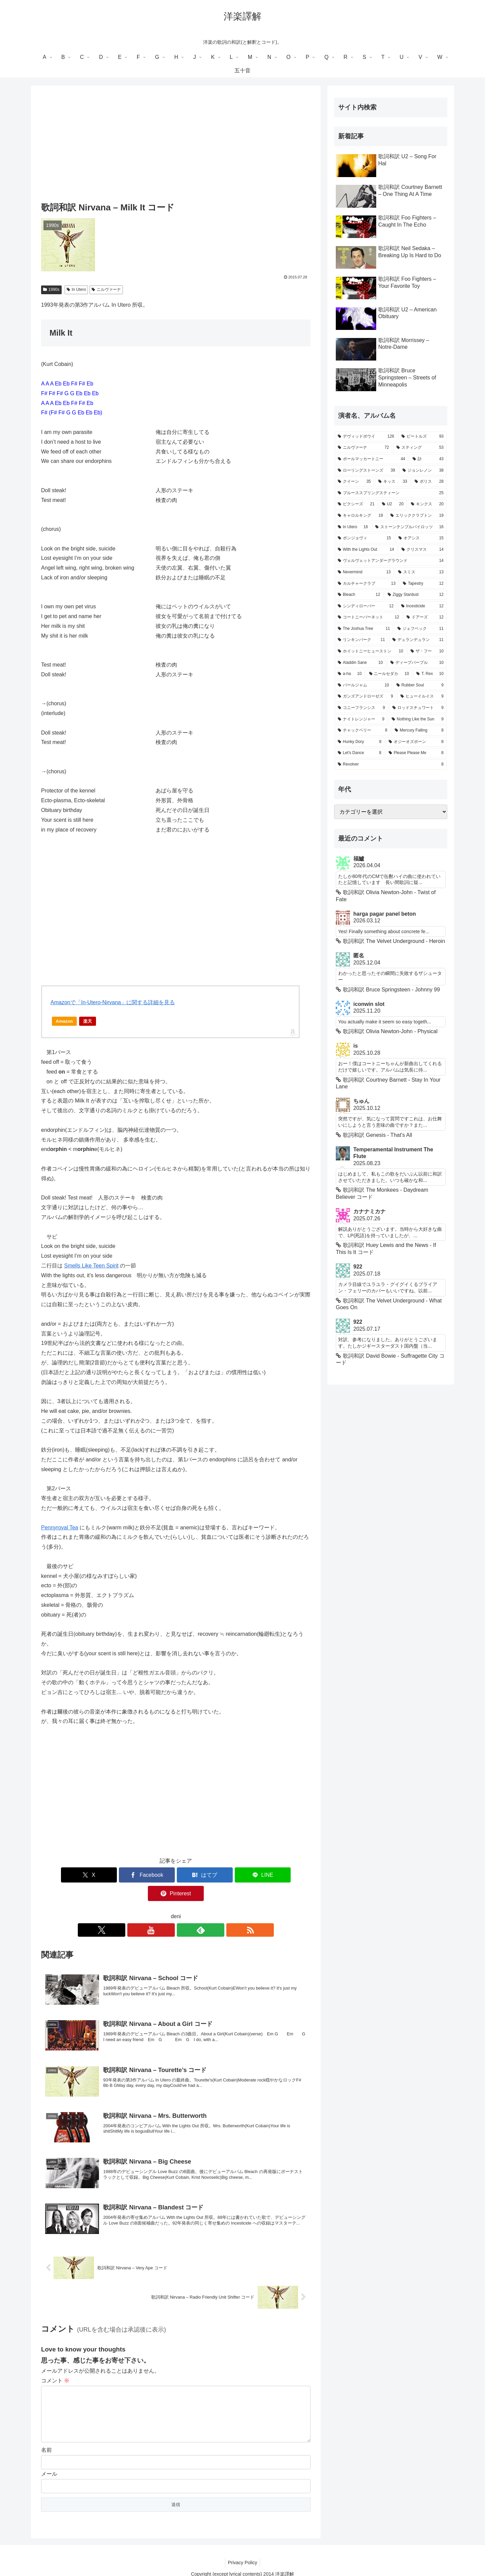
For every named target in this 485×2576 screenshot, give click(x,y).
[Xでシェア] (85, 1875)
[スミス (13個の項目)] (421, 572)
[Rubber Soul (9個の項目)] (420, 685)
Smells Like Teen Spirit (91, 1265)
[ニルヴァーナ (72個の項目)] (363, 448)
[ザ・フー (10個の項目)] (427, 651)
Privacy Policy (242, 2554)
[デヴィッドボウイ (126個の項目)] (366, 437)
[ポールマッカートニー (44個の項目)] (371, 459)
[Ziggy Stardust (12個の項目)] (416, 595)
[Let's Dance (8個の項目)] (359, 753)
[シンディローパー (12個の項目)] (366, 606)
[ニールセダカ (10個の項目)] (389, 674)
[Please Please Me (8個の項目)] (416, 753)
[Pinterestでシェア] (266, 1875)
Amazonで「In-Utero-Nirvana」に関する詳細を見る (113, 1002)
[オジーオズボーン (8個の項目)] (416, 742)
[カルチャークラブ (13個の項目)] (366, 584)
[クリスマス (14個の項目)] (422, 550)
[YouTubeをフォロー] (168, 1911)
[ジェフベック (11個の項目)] (420, 629)
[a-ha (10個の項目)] (350, 674)
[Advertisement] (176, 145)
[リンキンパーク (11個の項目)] (361, 640)
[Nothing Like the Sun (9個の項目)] (418, 719)
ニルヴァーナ (106, 289)
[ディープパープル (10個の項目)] (417, 663)
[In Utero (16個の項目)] (353, 527)
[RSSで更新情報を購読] (199, 1911)
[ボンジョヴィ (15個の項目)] (364, 538)
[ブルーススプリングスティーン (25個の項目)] (391, 493)
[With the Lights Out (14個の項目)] (366, 550)
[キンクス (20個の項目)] (427, 504)
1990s (51, 289)
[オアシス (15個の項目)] (421, 538)
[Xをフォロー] (152, 1911)
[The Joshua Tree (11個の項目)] (364, 629)
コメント (55, 2362)
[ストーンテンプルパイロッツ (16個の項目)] (409, 527)
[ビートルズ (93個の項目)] (422, 437)
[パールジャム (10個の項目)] (363, 685)
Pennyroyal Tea (59, 1527)
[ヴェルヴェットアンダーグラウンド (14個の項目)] (391, 561)
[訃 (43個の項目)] (428, 459)
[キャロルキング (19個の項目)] (360, 516)
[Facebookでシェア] (130, 1875)
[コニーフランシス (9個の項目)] (361, 708)
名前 (46, 2442)
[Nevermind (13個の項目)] (364, 572)
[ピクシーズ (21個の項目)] (356, 504)
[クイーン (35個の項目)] (354, 482)
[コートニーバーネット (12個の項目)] (368, 617)
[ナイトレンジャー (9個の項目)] (361, 719)
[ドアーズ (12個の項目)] (425, 617)
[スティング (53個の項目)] (420, 448)
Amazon (64, 1021)
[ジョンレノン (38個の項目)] (423, 471)
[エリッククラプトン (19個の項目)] (417, 516)
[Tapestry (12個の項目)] (423, 584)
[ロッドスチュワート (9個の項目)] (418, 708)
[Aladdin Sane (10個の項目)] (360, 663)
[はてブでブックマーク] (175, 1875)
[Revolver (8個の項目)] (391, 764)
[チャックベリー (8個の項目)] (362, 730)
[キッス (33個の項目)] (392, 482)
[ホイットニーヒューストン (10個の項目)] (370, 651)
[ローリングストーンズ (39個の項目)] (366, 471)
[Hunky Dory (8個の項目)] (359, 742)
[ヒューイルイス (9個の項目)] (422, 696)
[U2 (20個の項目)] (393, 504)
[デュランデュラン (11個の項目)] (418, 640)
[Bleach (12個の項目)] (359, 595)
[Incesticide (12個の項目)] (422, 606)
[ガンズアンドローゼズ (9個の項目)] (365, 696)
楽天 (87, 1021)
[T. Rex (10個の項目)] (430, 674)
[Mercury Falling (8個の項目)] (419, 730)
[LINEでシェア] (221, 1875)
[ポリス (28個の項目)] (429, 482)
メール (49, 2466)
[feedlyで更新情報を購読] (183, 1911)
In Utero (76, 289)
